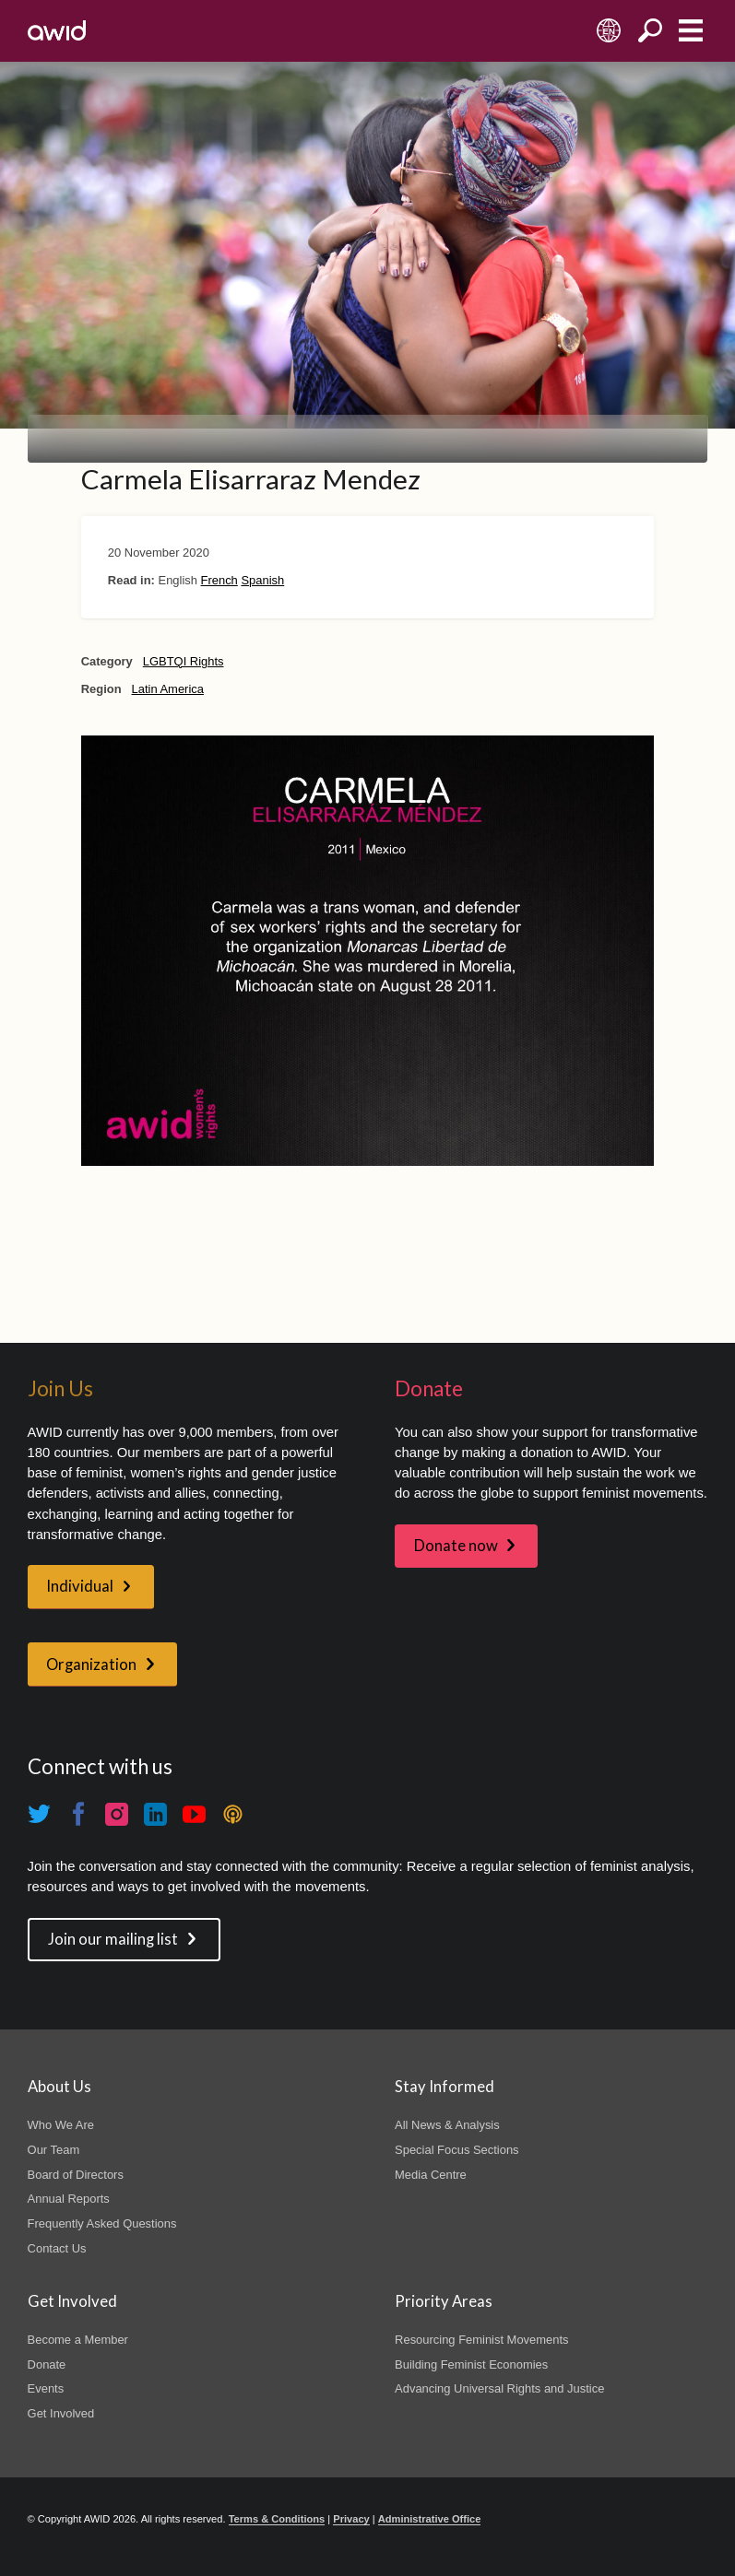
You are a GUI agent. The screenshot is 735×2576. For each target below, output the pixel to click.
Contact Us (57, 2248)
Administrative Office (429, 2518)
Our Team (54, 2150)
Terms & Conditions (277, 2518)
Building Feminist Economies (471, 2364)
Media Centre (431, 2175)
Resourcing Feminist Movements (481, 2340)
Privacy (351, 2518)
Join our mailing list (113, 1939)
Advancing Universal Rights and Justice (499, 2388)
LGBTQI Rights (183, 661)
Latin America (168, 689)
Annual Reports (69, 2198)
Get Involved (61, 2413)
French (219, 580)
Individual (79, 1586)
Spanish (262, 580)
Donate (47, 2364)
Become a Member (78, 2340)
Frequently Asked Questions (102, 2223)
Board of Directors (76, 2175)
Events (46, 2388)
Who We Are (61, 2125)
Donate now (456, 1545)
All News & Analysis (447, 2125)
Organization (91, 1664)
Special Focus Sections (456, 2150)
